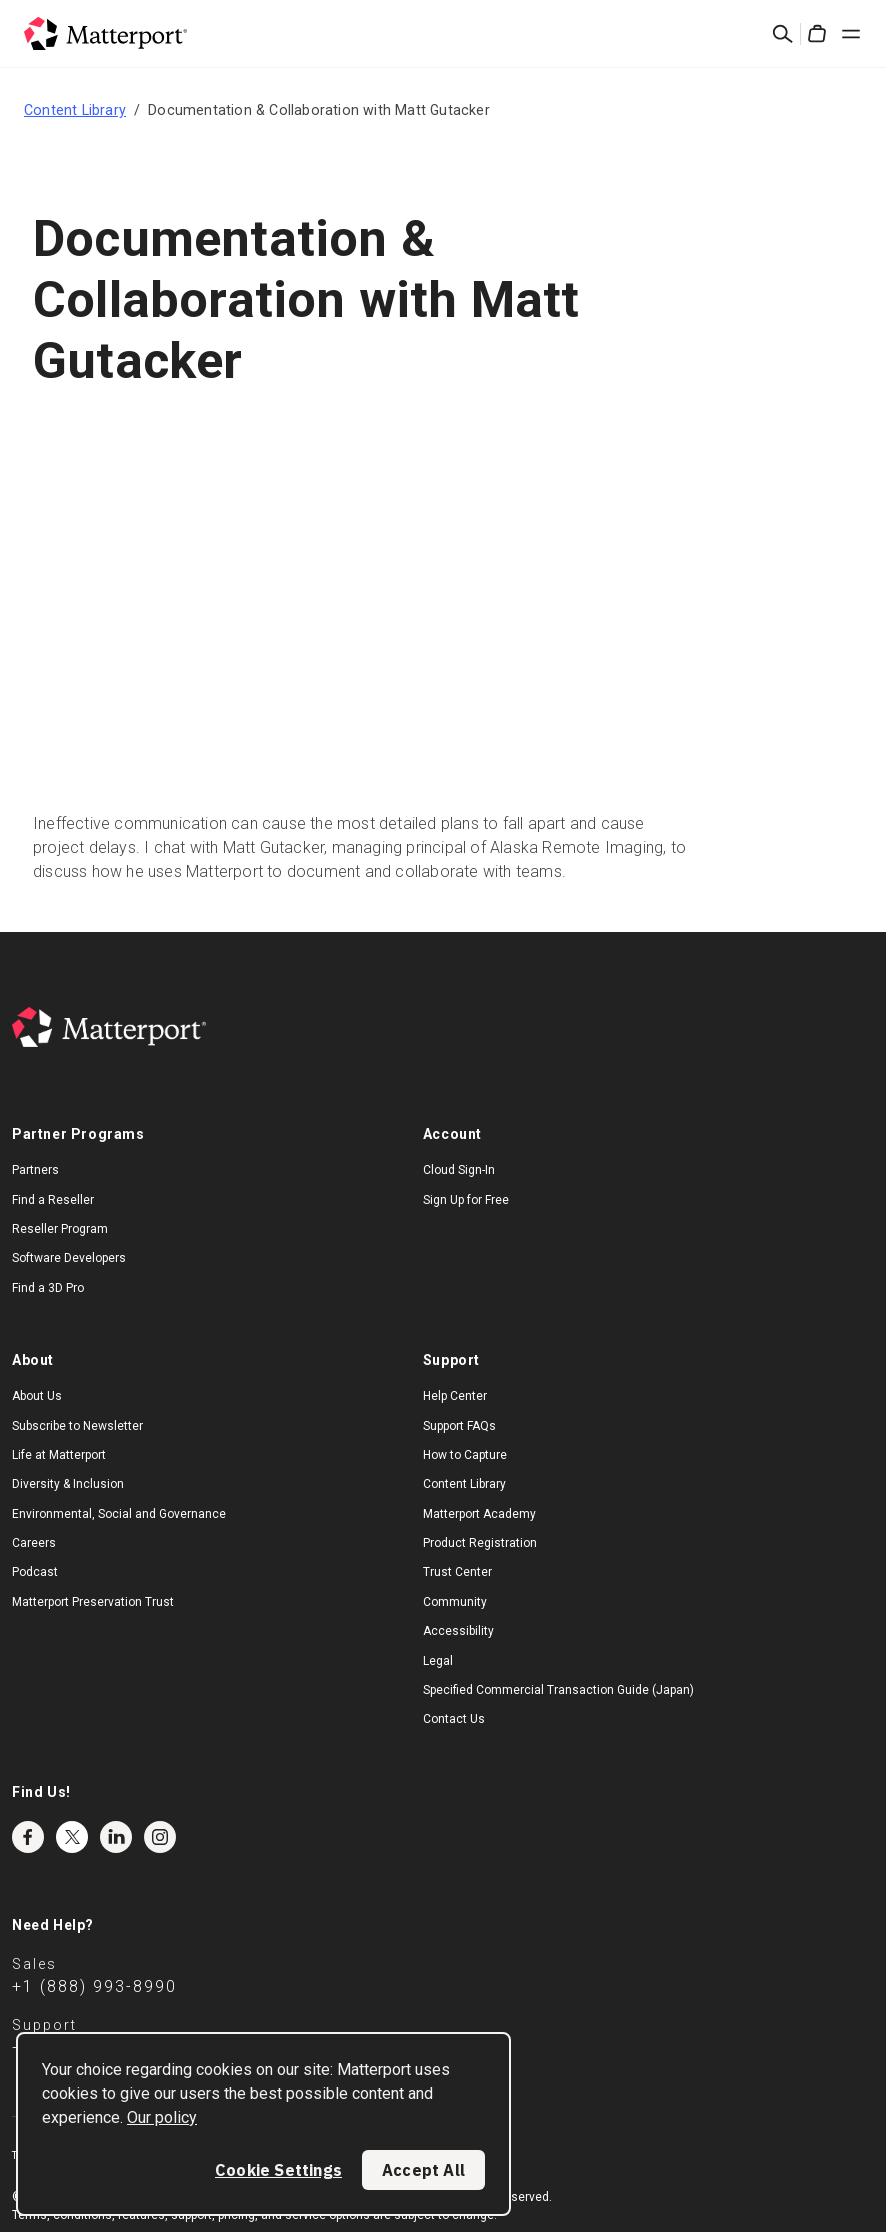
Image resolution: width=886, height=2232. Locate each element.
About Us (37, 1396)
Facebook (28, 1837)
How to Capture (465, 1455)
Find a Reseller (53, 1200)
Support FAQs (459, 1426)
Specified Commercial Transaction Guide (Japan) (558, 1690)
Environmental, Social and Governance (119, 1514)
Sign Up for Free (466, 1200)
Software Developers (69, 1258)
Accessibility (458, 1631)
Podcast (35, 1572)
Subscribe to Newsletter (77, 1426)
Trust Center (457, 1572)
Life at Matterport (59, 1455)
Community (455, 1602)
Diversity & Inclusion (68, 1484)
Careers (34, 1543)
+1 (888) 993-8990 (94, 1986)
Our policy (162, 2117)
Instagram (160, 1837)
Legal (438, 1661)
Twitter (72, 1837)
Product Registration (480, 1543)
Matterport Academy (479, 1514)
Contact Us (454, 1719)
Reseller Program (60, 1229)
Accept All (423, 2170)
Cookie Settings (278, 2170)
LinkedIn (116, 1837)
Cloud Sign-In (459, 1170)
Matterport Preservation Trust (93, 1602)
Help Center (455, 1396)
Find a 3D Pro (48, 1288)
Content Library (75, 110)
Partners (35, 1170)
